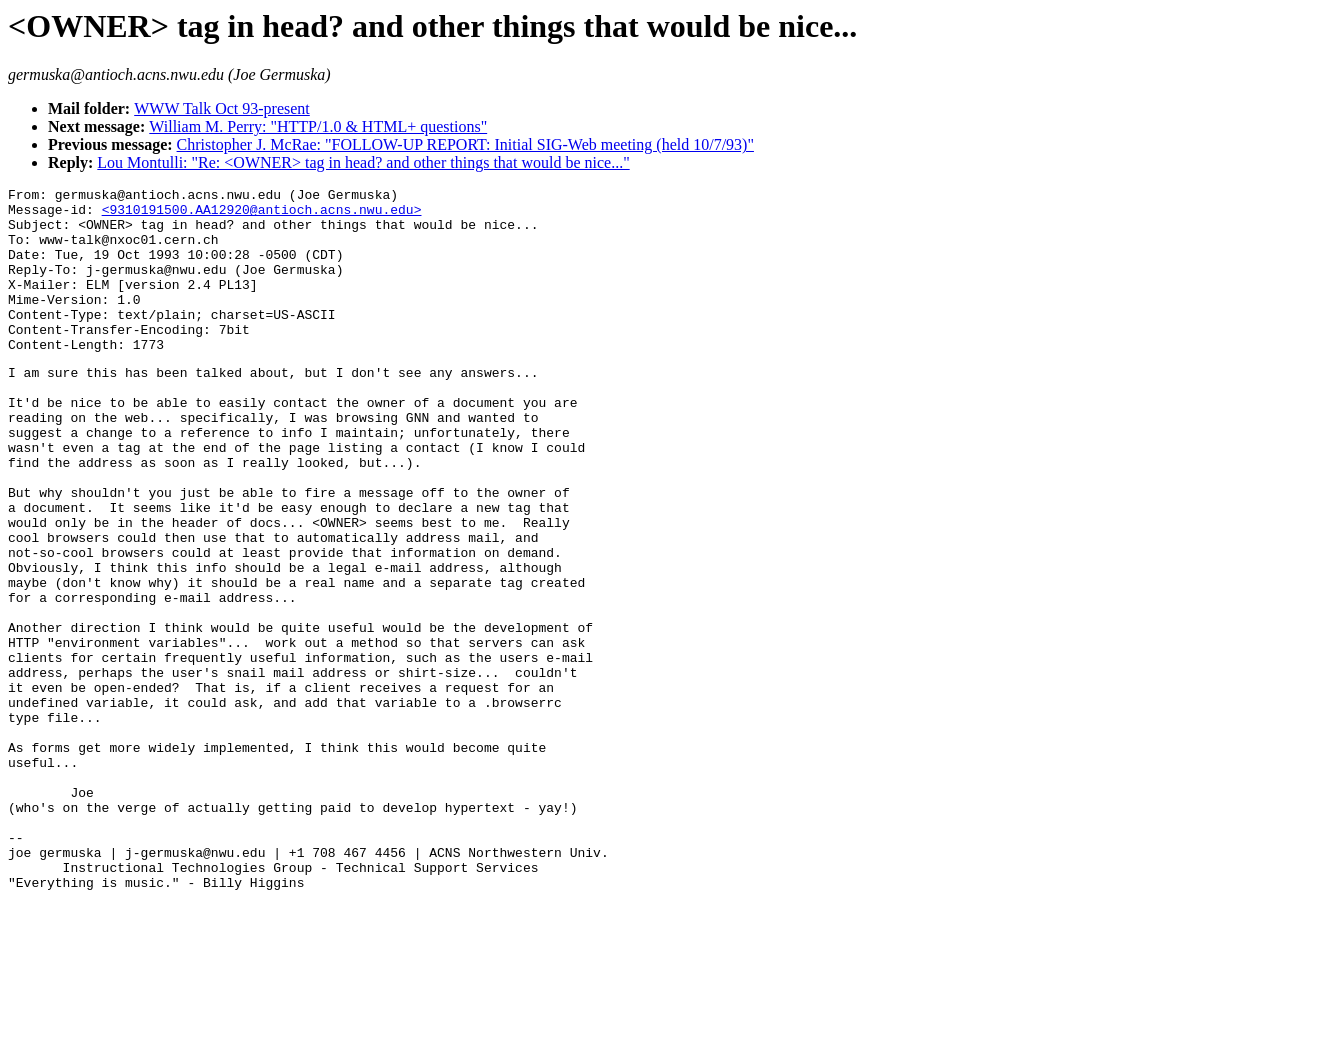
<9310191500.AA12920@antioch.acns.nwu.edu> (262, 215)
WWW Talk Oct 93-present (222, 108)
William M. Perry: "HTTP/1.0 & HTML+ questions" (318, 126)
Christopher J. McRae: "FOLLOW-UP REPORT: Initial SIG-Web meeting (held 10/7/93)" (465, 144)
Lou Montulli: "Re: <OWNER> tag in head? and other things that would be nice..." (363, 162)
